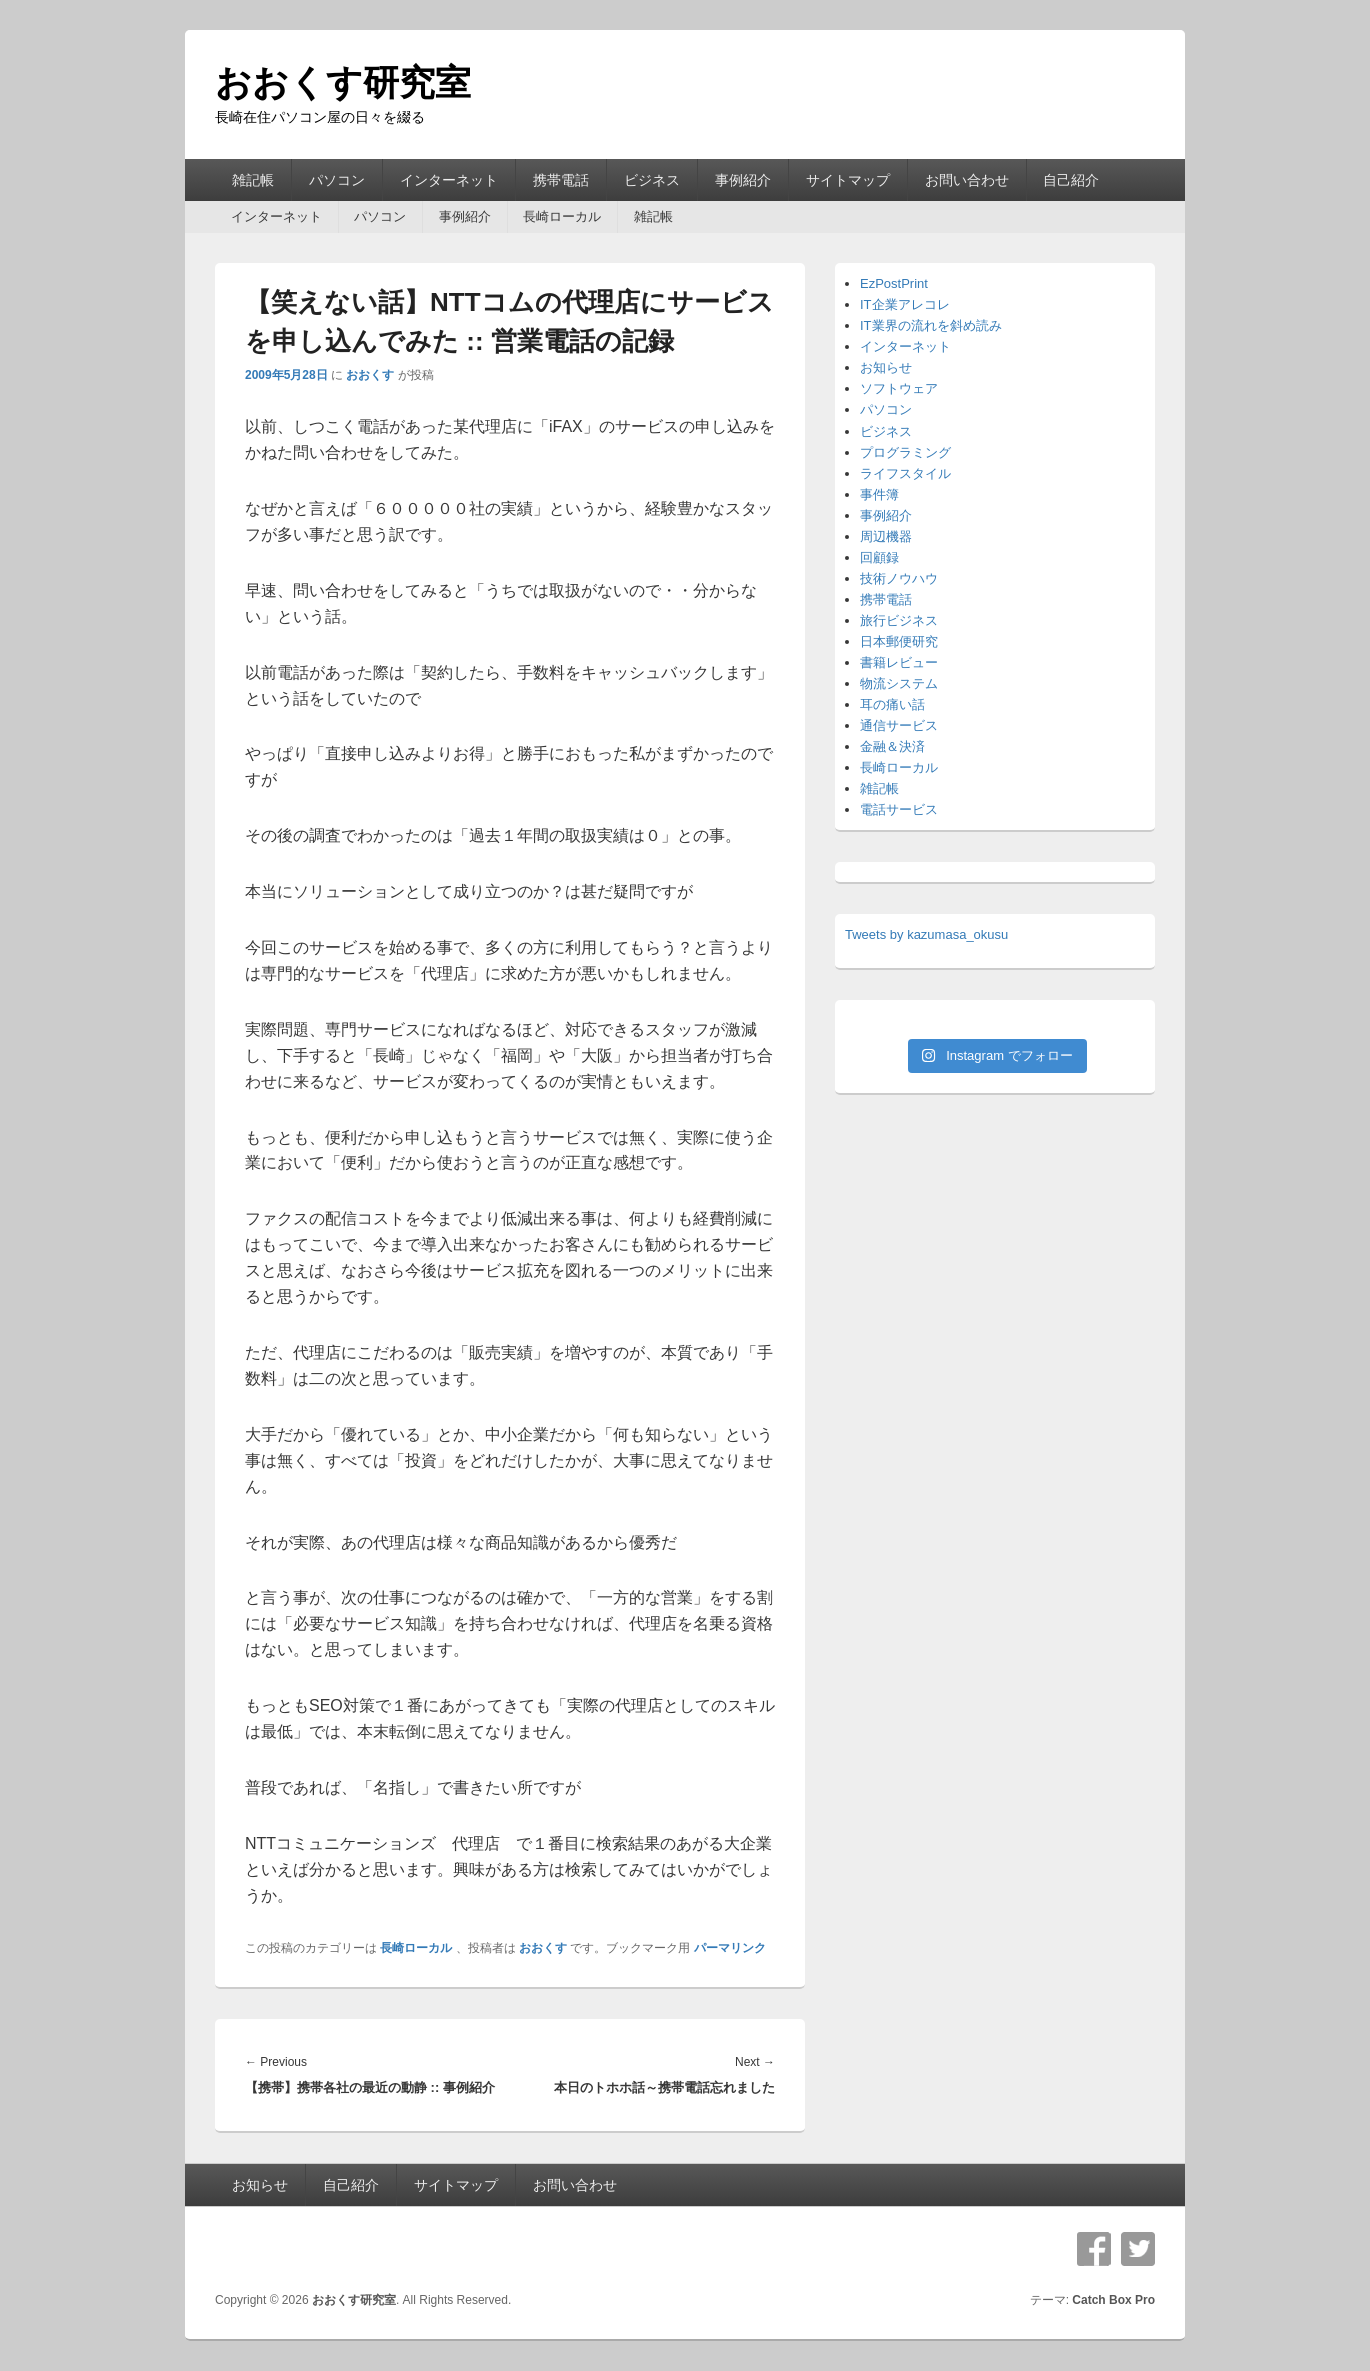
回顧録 (879, 557)
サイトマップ (848, 180)
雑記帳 (253, 180)
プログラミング (905, 452)
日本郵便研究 (899, 641)
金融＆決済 (892, 746)
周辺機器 (886, 536)
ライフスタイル (905, 473)
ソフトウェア (899, 388)
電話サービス (899, 809)
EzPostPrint (894, 283)
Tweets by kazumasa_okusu (926, 934)
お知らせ (886, 367)
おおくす (370, 375)
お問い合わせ (967, 180)
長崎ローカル (562, 216)
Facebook (1094, 2249)
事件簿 (879, 494)
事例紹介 (743, 180)
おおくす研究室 (343, 82)
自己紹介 (1071, 180)
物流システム (899, 683)
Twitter (1138, 2249)
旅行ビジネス (899, 620)
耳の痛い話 (892, 704)
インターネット (449, 180)
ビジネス (652, 180)
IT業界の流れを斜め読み (931, 325)
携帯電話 (561, 180)
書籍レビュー (899, 662)
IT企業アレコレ (905, 304)
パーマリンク (730, 1948)
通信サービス (899, 725)
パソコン (337, 180)
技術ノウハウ (899, 578)
